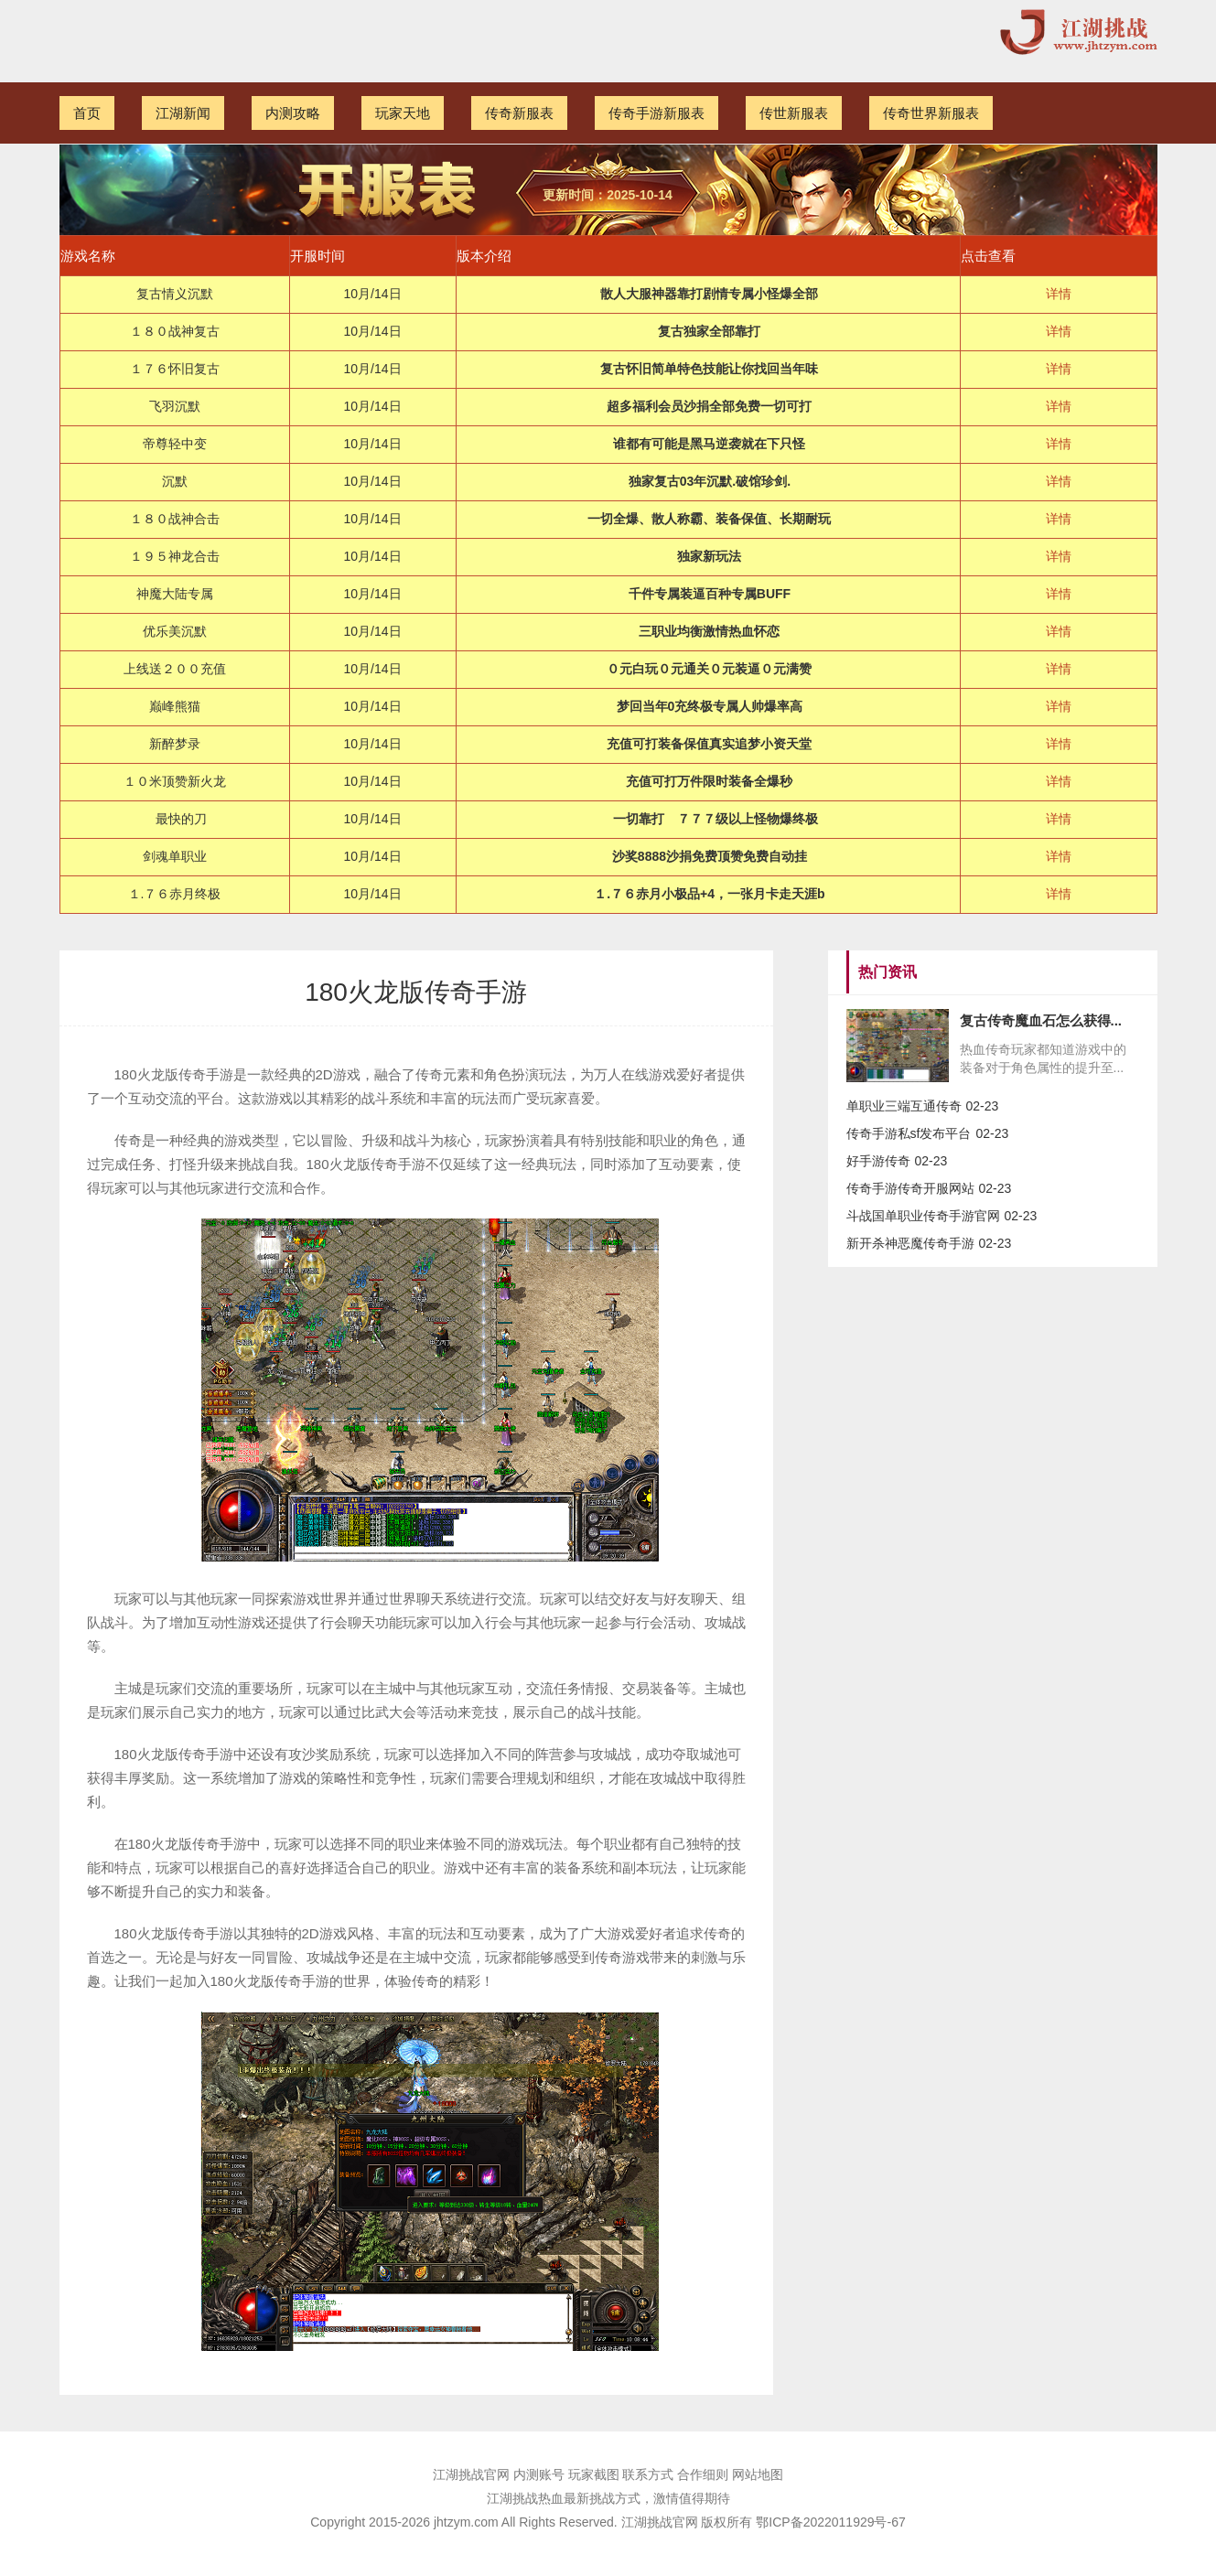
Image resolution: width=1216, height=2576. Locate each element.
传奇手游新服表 (656, 113)
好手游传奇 (878, 1161)
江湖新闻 (183, 113)
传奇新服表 (519, 113)
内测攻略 (292, 113)
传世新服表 (793, 113)
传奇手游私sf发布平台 (909, 1133)
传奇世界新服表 (931, 113)
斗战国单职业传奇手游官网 (923, 1215)
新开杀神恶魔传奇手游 (910, 1243)
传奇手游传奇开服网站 (910, 1188)
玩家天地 (402, 113)
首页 (87, 113)
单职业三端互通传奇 (904, 1106)
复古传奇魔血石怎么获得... (1041, 1020)
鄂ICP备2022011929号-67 (830, 2522)
